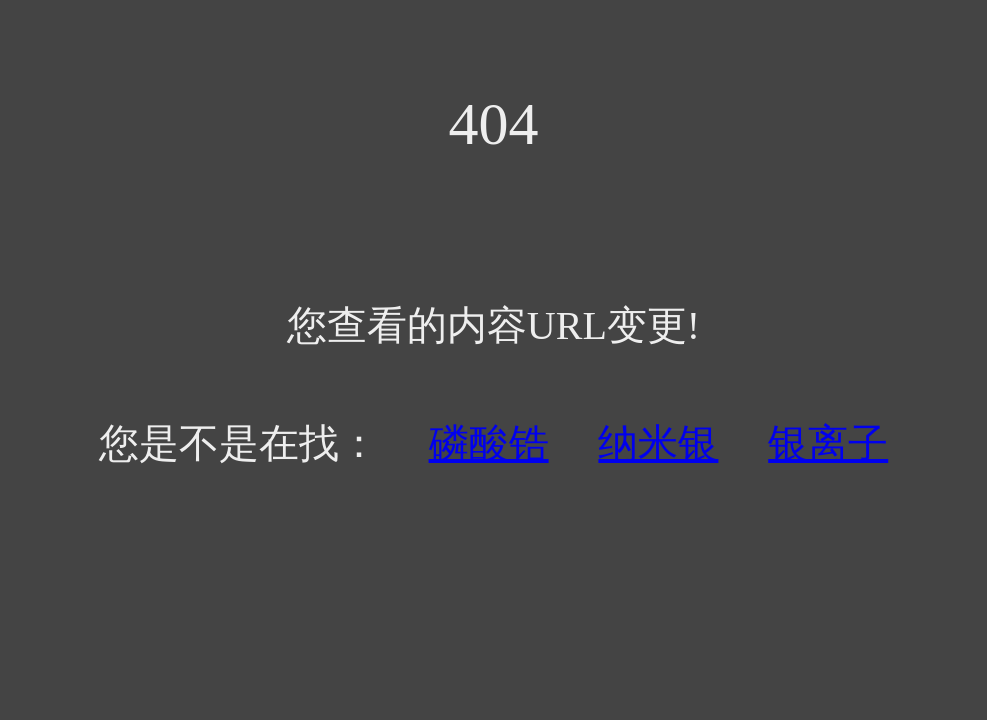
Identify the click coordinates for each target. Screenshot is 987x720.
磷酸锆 (489, 443)
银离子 (828, 443)
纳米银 (658, 443)
